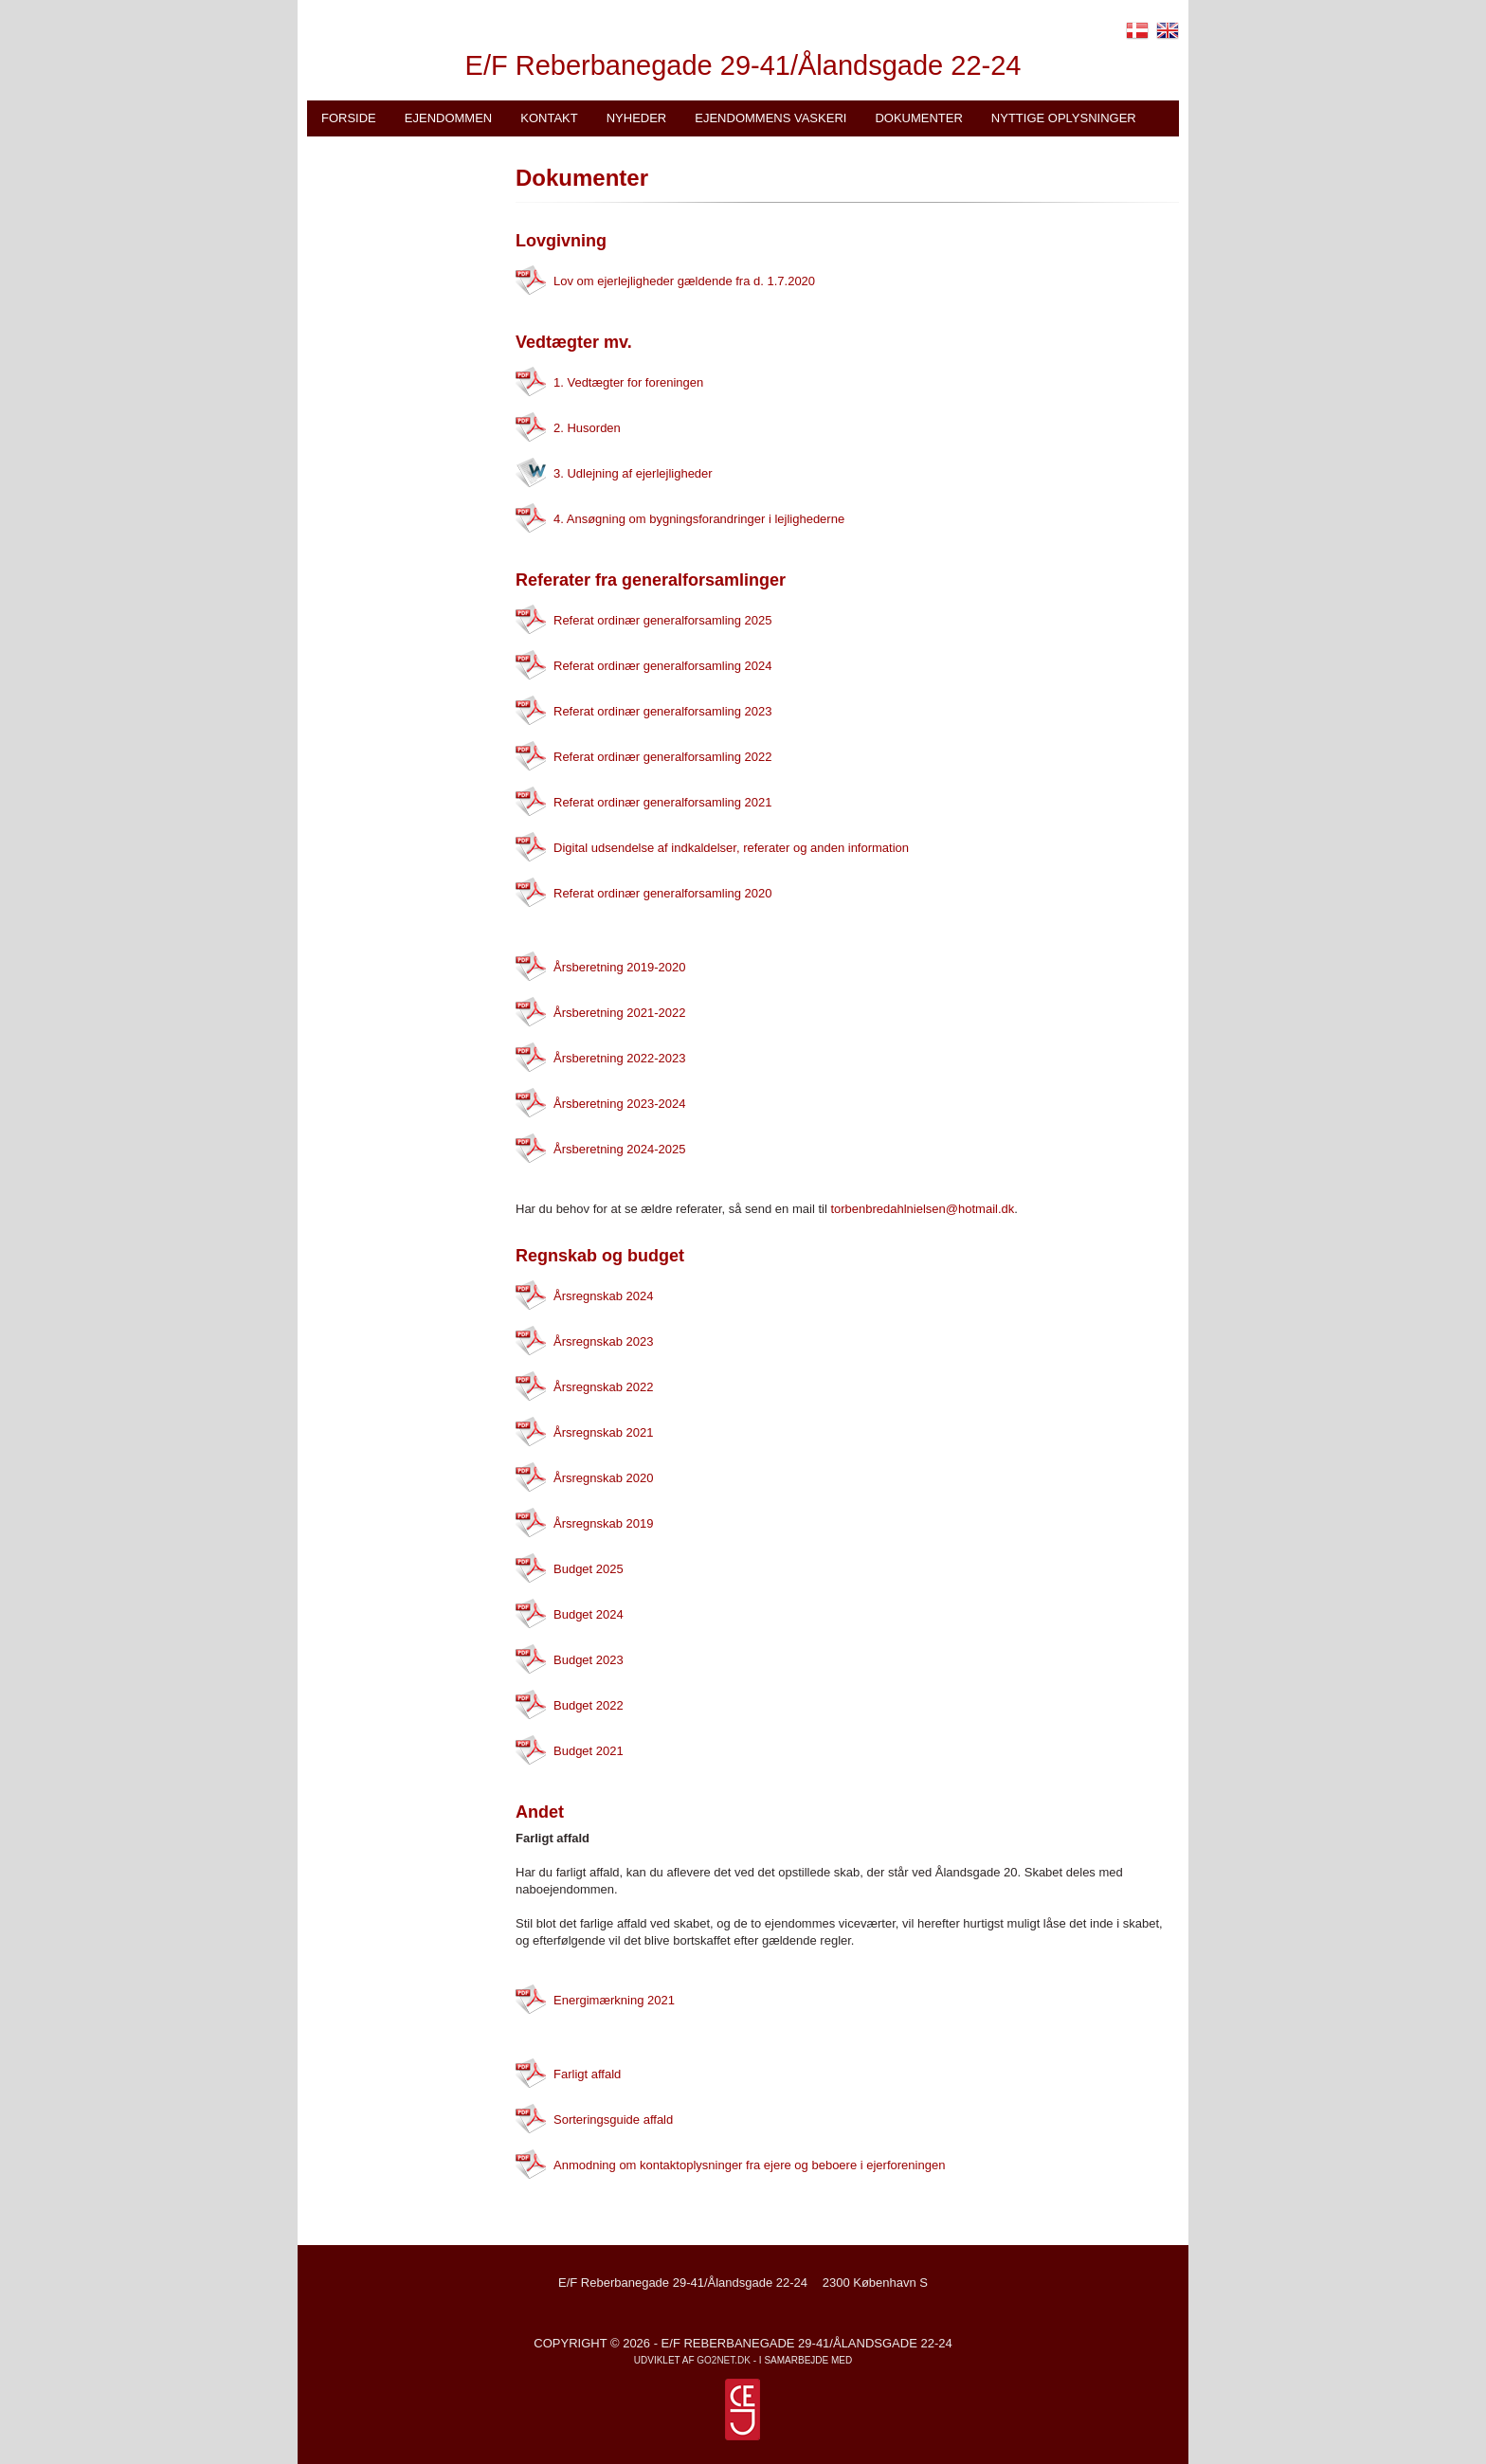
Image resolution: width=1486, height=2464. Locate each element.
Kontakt (548, 118)
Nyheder (637, 118)
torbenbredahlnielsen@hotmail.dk (922, 1209)
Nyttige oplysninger (1063, 118)
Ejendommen (448, 118)
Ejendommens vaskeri (770, 118)
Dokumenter (918, 118)
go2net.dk (724, 2360)
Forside (348, 118)
